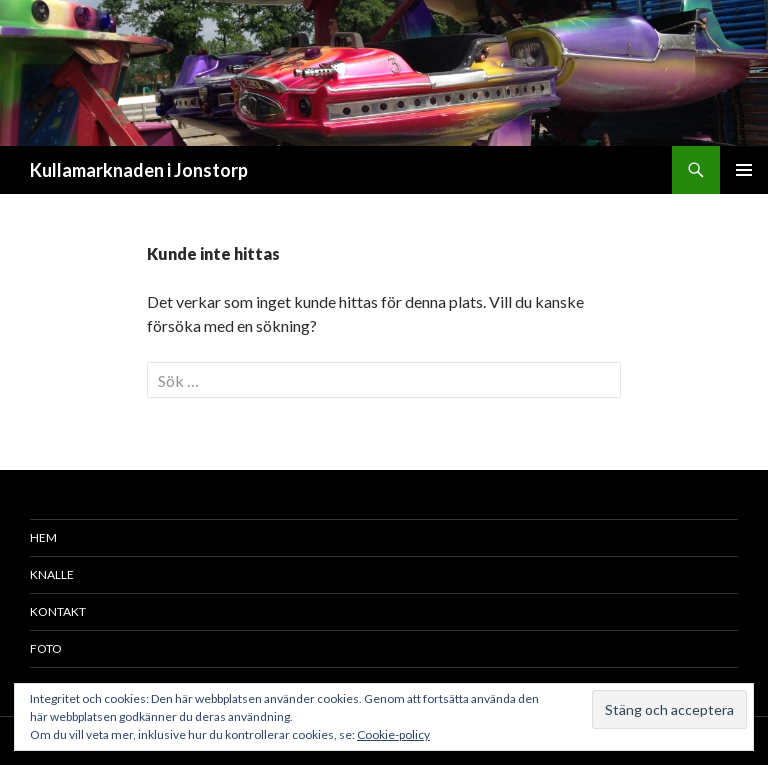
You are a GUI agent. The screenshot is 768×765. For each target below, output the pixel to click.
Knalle (52, 574)
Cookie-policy (393, 734)
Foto (46, 648)
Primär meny (744, 170)
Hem (43, 537)
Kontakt (58, 611)
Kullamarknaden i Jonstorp (139, 170)
